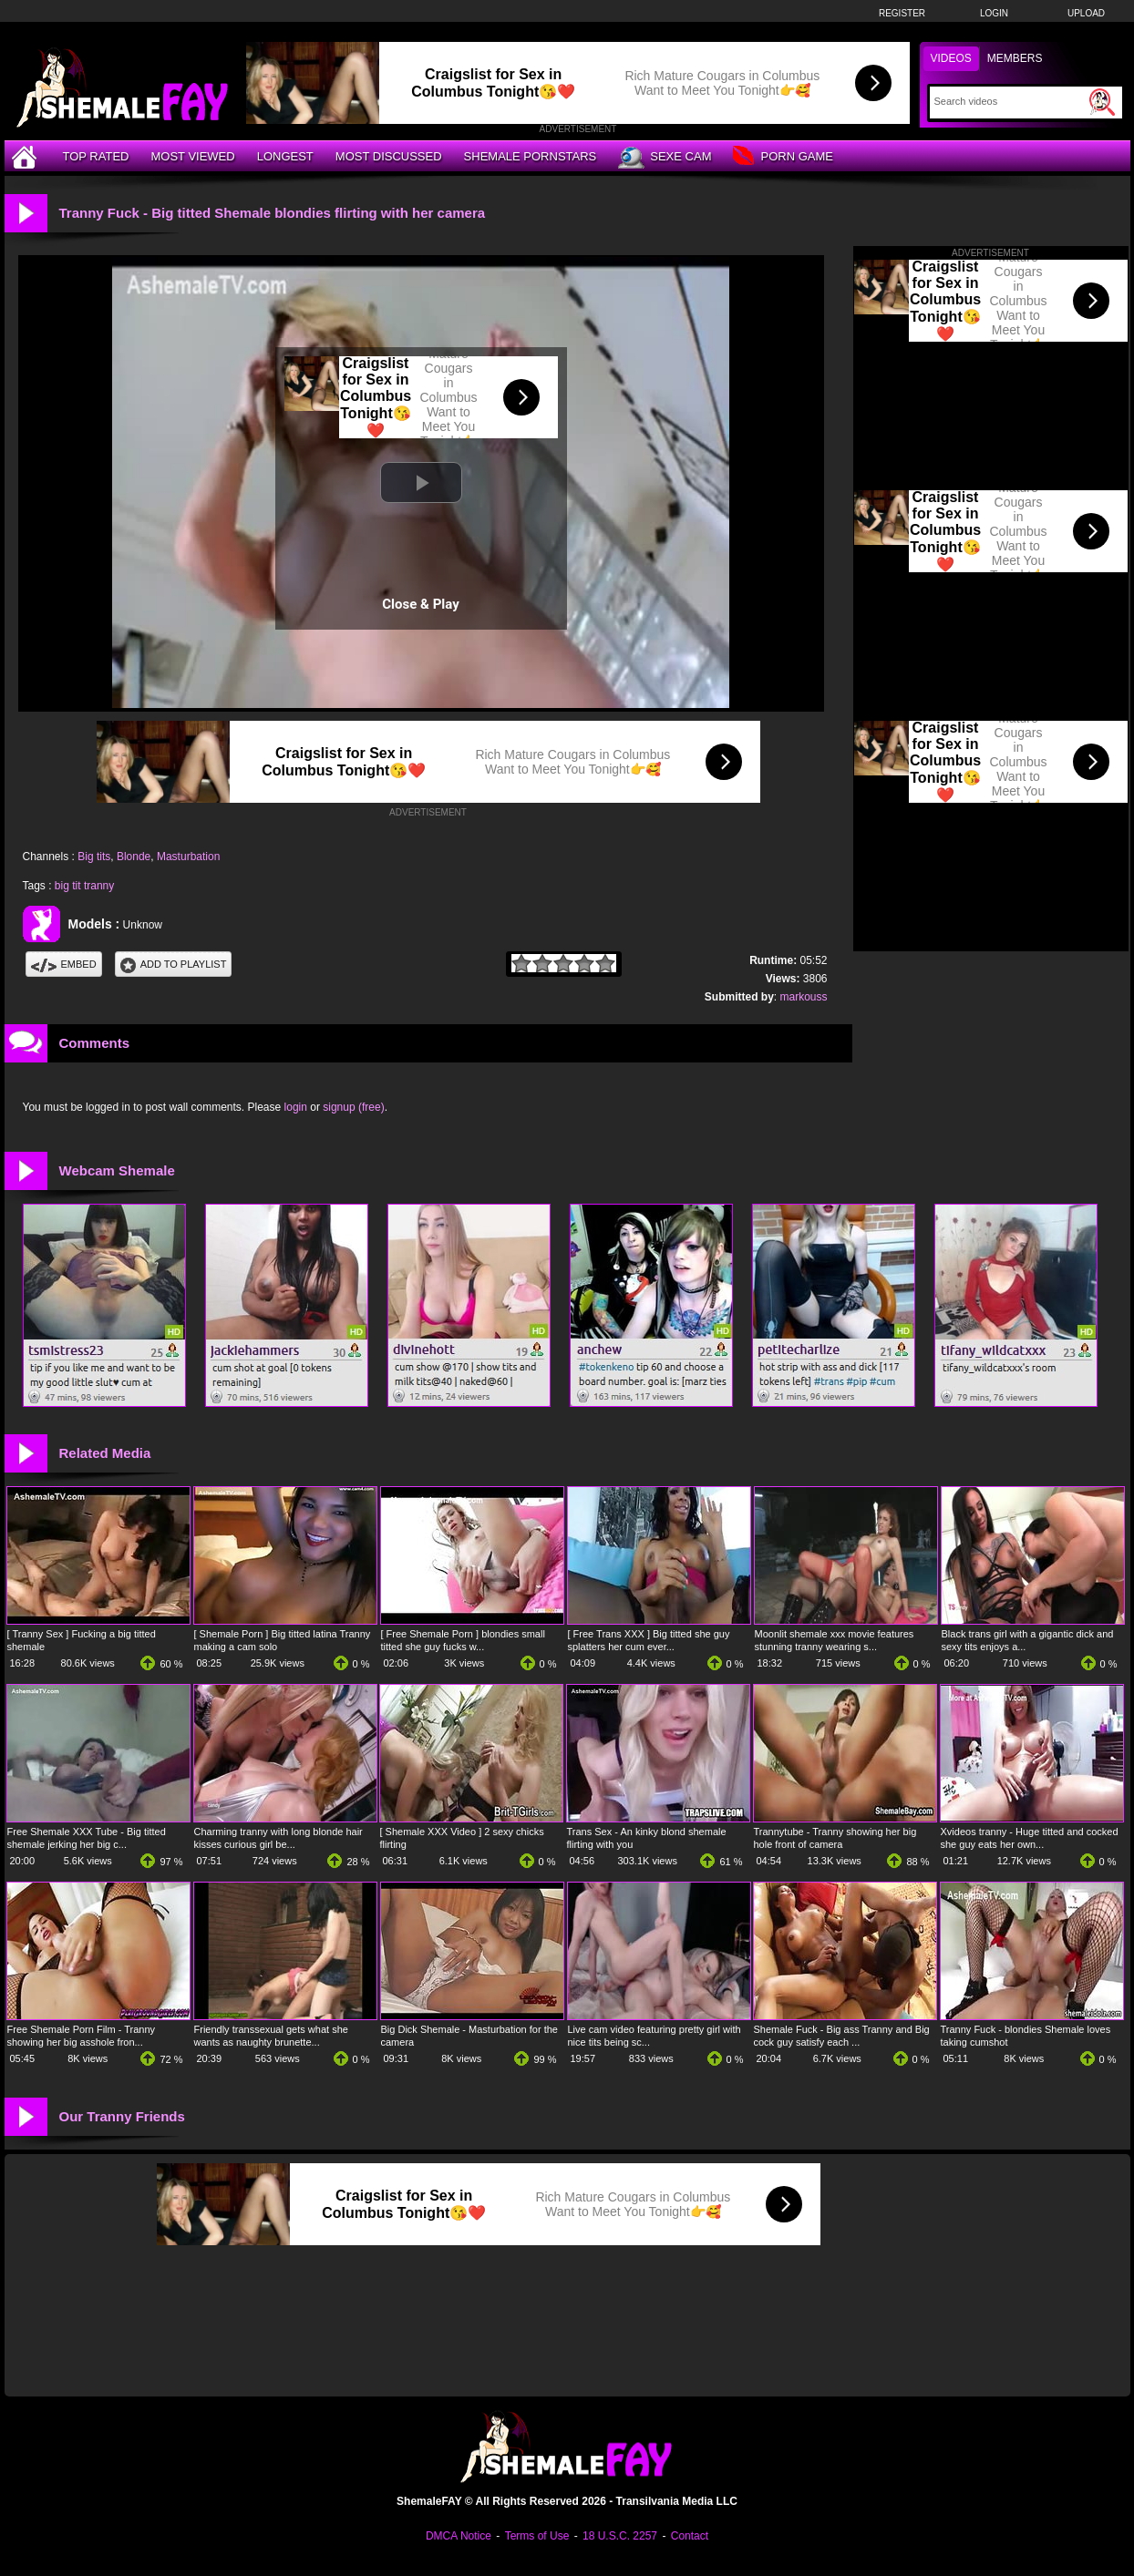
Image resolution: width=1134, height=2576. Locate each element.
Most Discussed (388, 156)
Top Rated (96, 156)
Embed (64, 964)
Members (1015, 58)
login (295, 1107)
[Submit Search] (1102, 102)
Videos (951, 58)
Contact (689, 2536)
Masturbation (188, 856)
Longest (285, 156)
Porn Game (782, 157)
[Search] (1009, 101)
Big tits (93, 856)
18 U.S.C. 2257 (619, 2536)
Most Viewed (192, 156)
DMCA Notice (458, 2536)
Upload (1086, 13)
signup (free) (353, 1107)
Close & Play (420, 604)
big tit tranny (84, 885)
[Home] (26, 156)
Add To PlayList (173, 964)
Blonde (133, 856)
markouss (803, 996)
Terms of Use (537, 2536)
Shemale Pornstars (530, 156)
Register (902, 13)
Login (994, 13)
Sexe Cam (664, 158)
